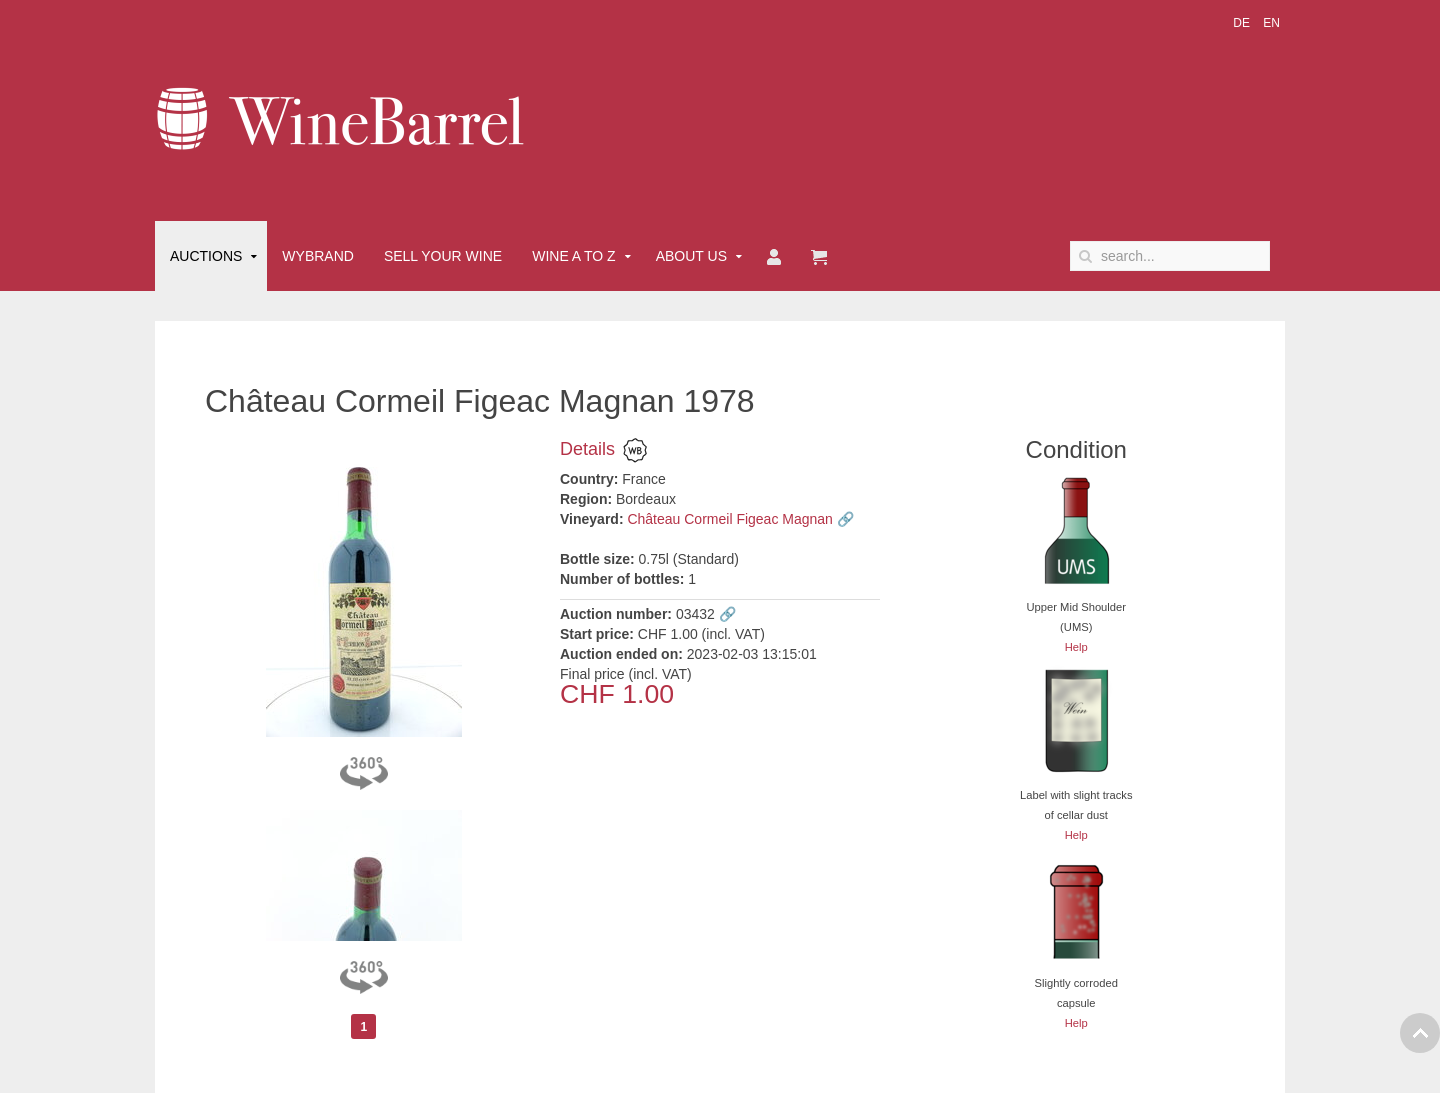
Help (1076, 647)
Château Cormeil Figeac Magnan (729, 519)
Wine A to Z (574, 256)
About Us (691, 256)
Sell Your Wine (443, 256)
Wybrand (318, 256)
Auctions (206, 256)
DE (1243, 23)
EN (1271, 23)
